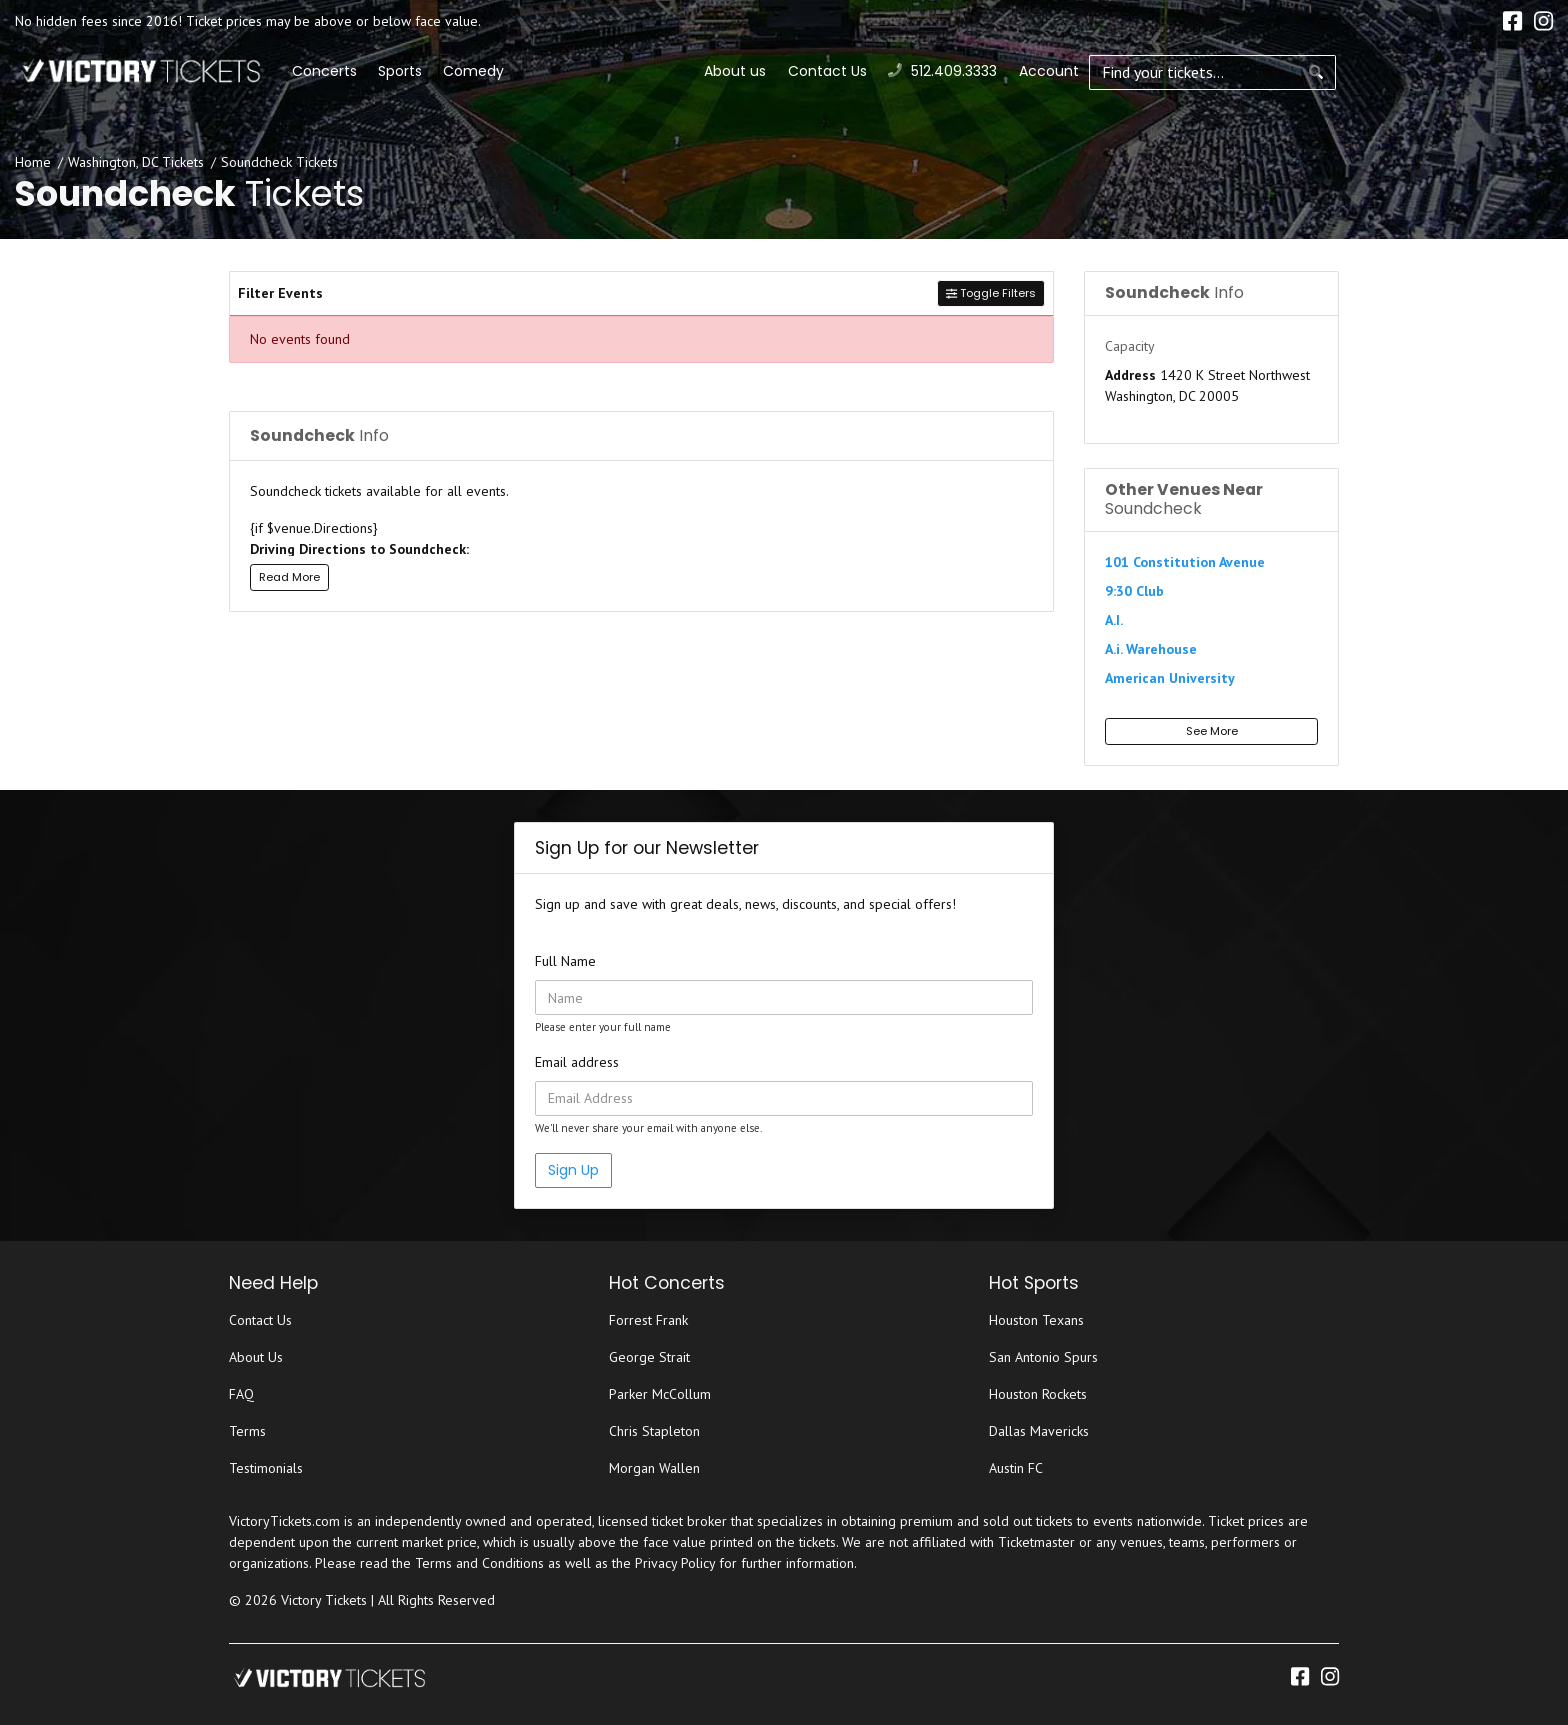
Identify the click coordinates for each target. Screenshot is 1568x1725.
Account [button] (1512, 71)
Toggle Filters (991, 293)
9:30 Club (1134, 591)
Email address (577, 1062)
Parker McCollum (660, 1394)
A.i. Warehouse (1151, 649)
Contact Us (1290, 71)
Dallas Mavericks (1039, 1431)
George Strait (649, 1357)
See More (1212, 731)
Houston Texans (1036, 1320)
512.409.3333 (1406, 71)
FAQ (241, 1394)
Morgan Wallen (654, 1468)
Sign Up (573, 1170)
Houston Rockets (1038, 1394)
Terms (247, 1431)
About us (1199, 71)
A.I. (1114, 620)
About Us (256, 1357)
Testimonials (266, 1468)
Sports (608, 71)
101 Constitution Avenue (1185, 562)
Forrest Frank (648, 1320)
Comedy (681, 71)
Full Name (565, 961)
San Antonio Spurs (1043, 1357)
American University (1170, 678)
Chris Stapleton (654, 1431)
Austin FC (1016, 1468)
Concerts (532, 71)
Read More (289, 577)
